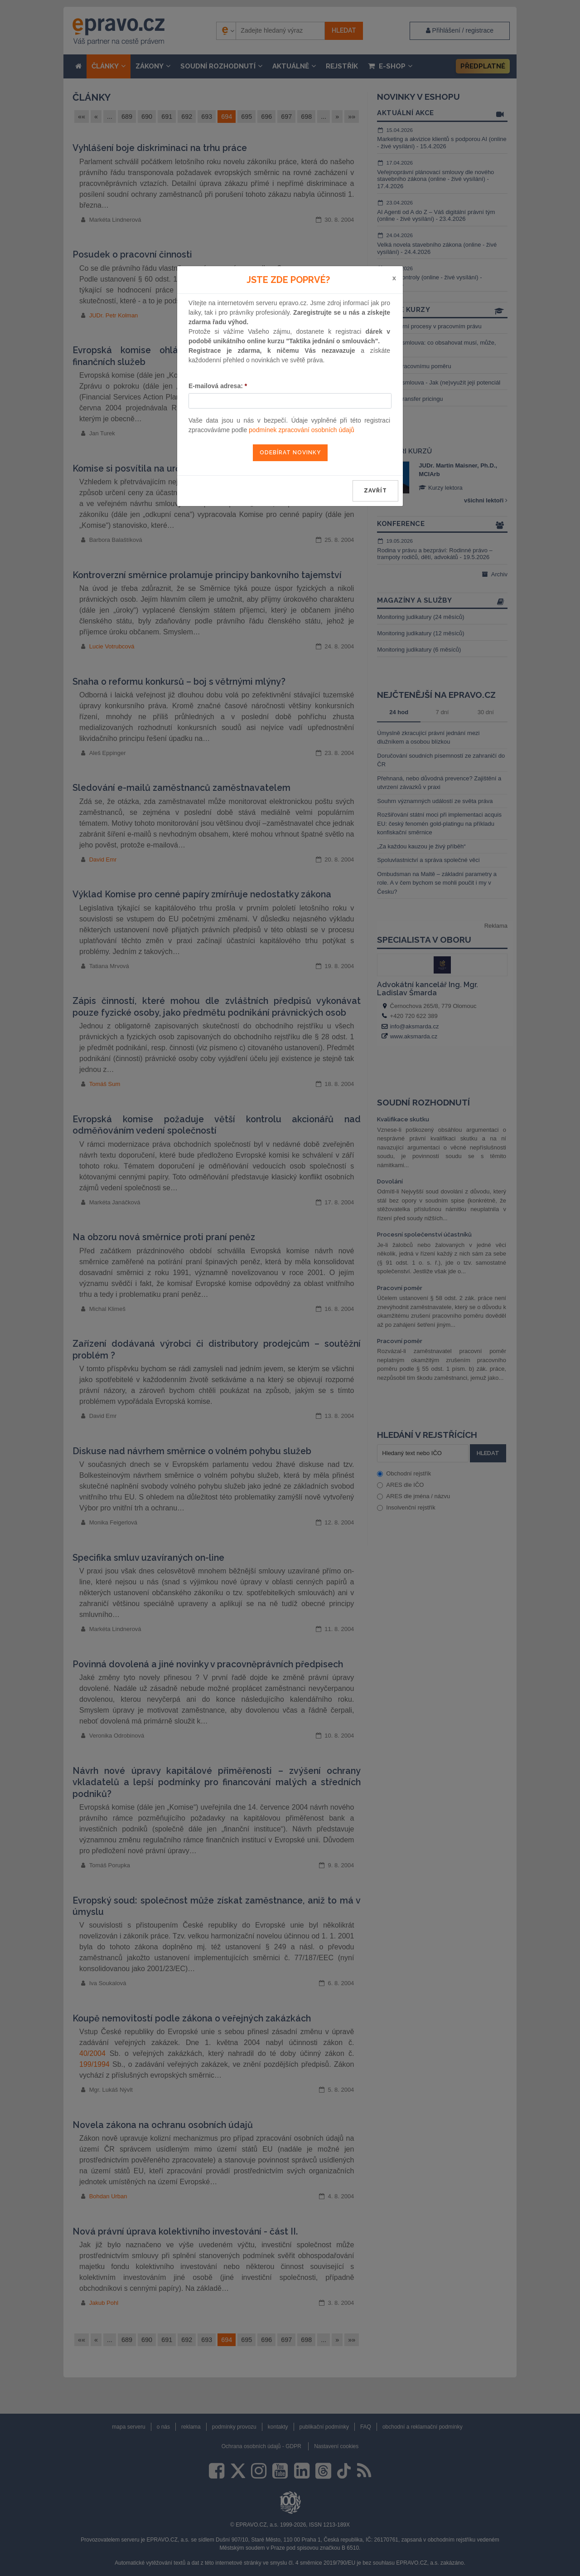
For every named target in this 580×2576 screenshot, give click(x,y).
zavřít (375, 490)
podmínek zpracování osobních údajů (301, 429)
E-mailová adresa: (217, 386)
